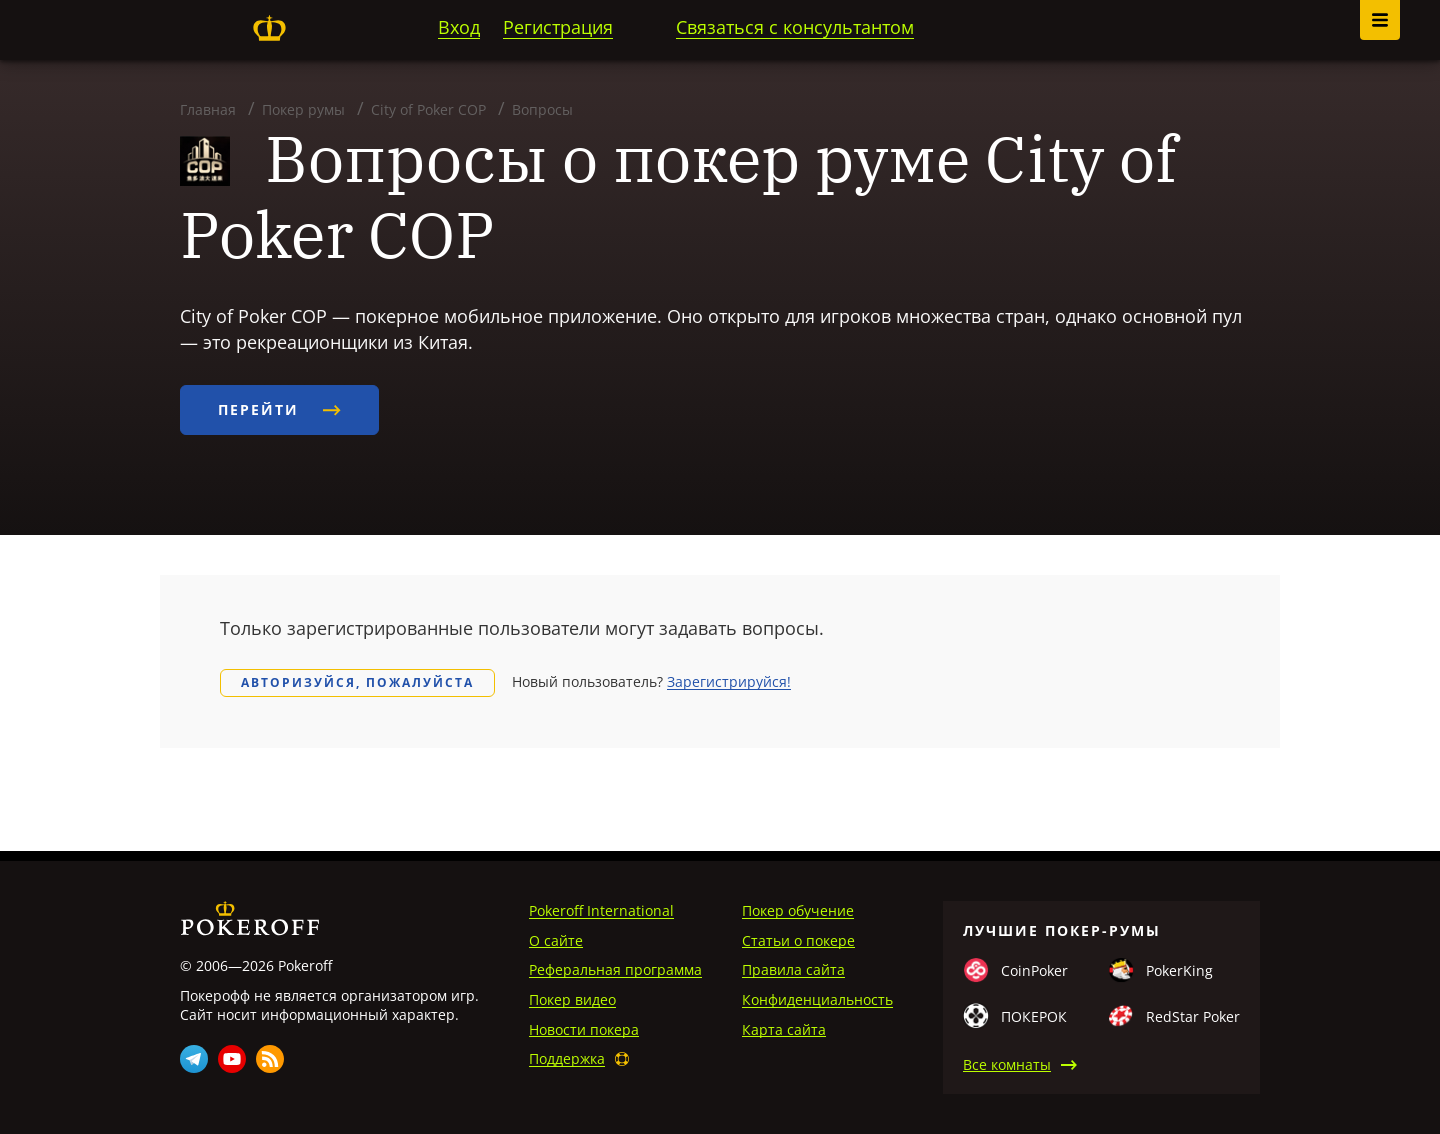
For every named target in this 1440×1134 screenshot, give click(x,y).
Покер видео (572, 999)
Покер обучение (798, 910)
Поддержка (567, 1058)
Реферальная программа (615, 969)
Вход (459, 27)
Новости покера (584, 1029)
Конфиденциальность (817, 999)
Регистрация (558, 27)
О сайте (556, 940)
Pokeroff (269, 28)
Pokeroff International (601, 910)
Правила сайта (793, 969)
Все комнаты (1007, 1064)
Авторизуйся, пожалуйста (357, 682)
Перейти (279, 409)
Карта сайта (784, 1029)
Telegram (194, 1059)
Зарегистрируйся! (729, 681)
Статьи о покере (798, 940)
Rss (270, 1059)
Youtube (232, 1059)
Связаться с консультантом (795, 27)
